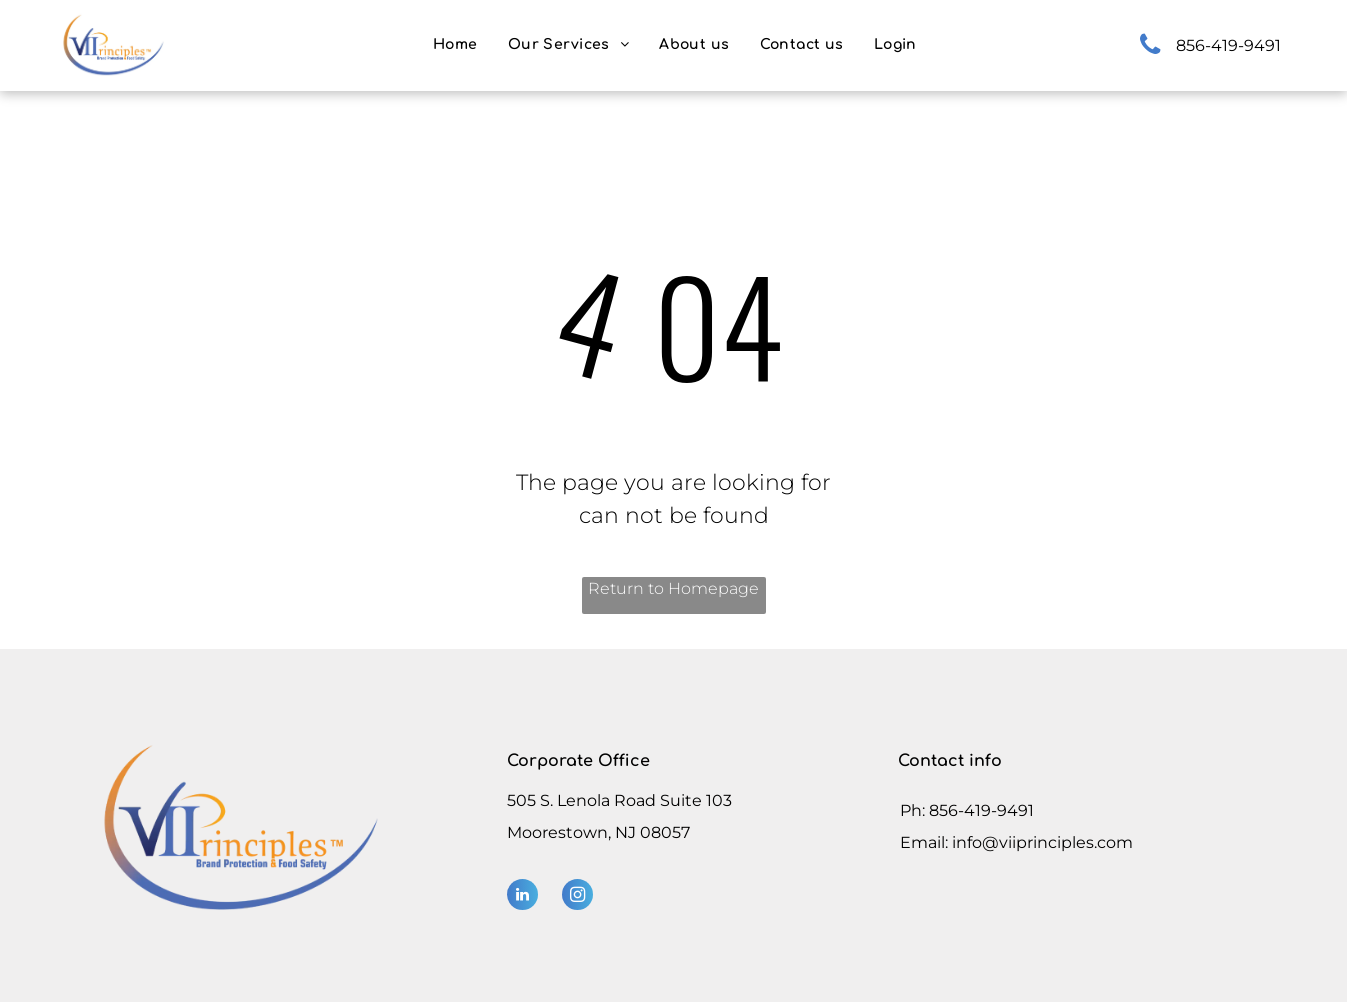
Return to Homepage (673, 588)
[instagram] (577, 897)
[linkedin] (522, 897)
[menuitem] (455, 44)
